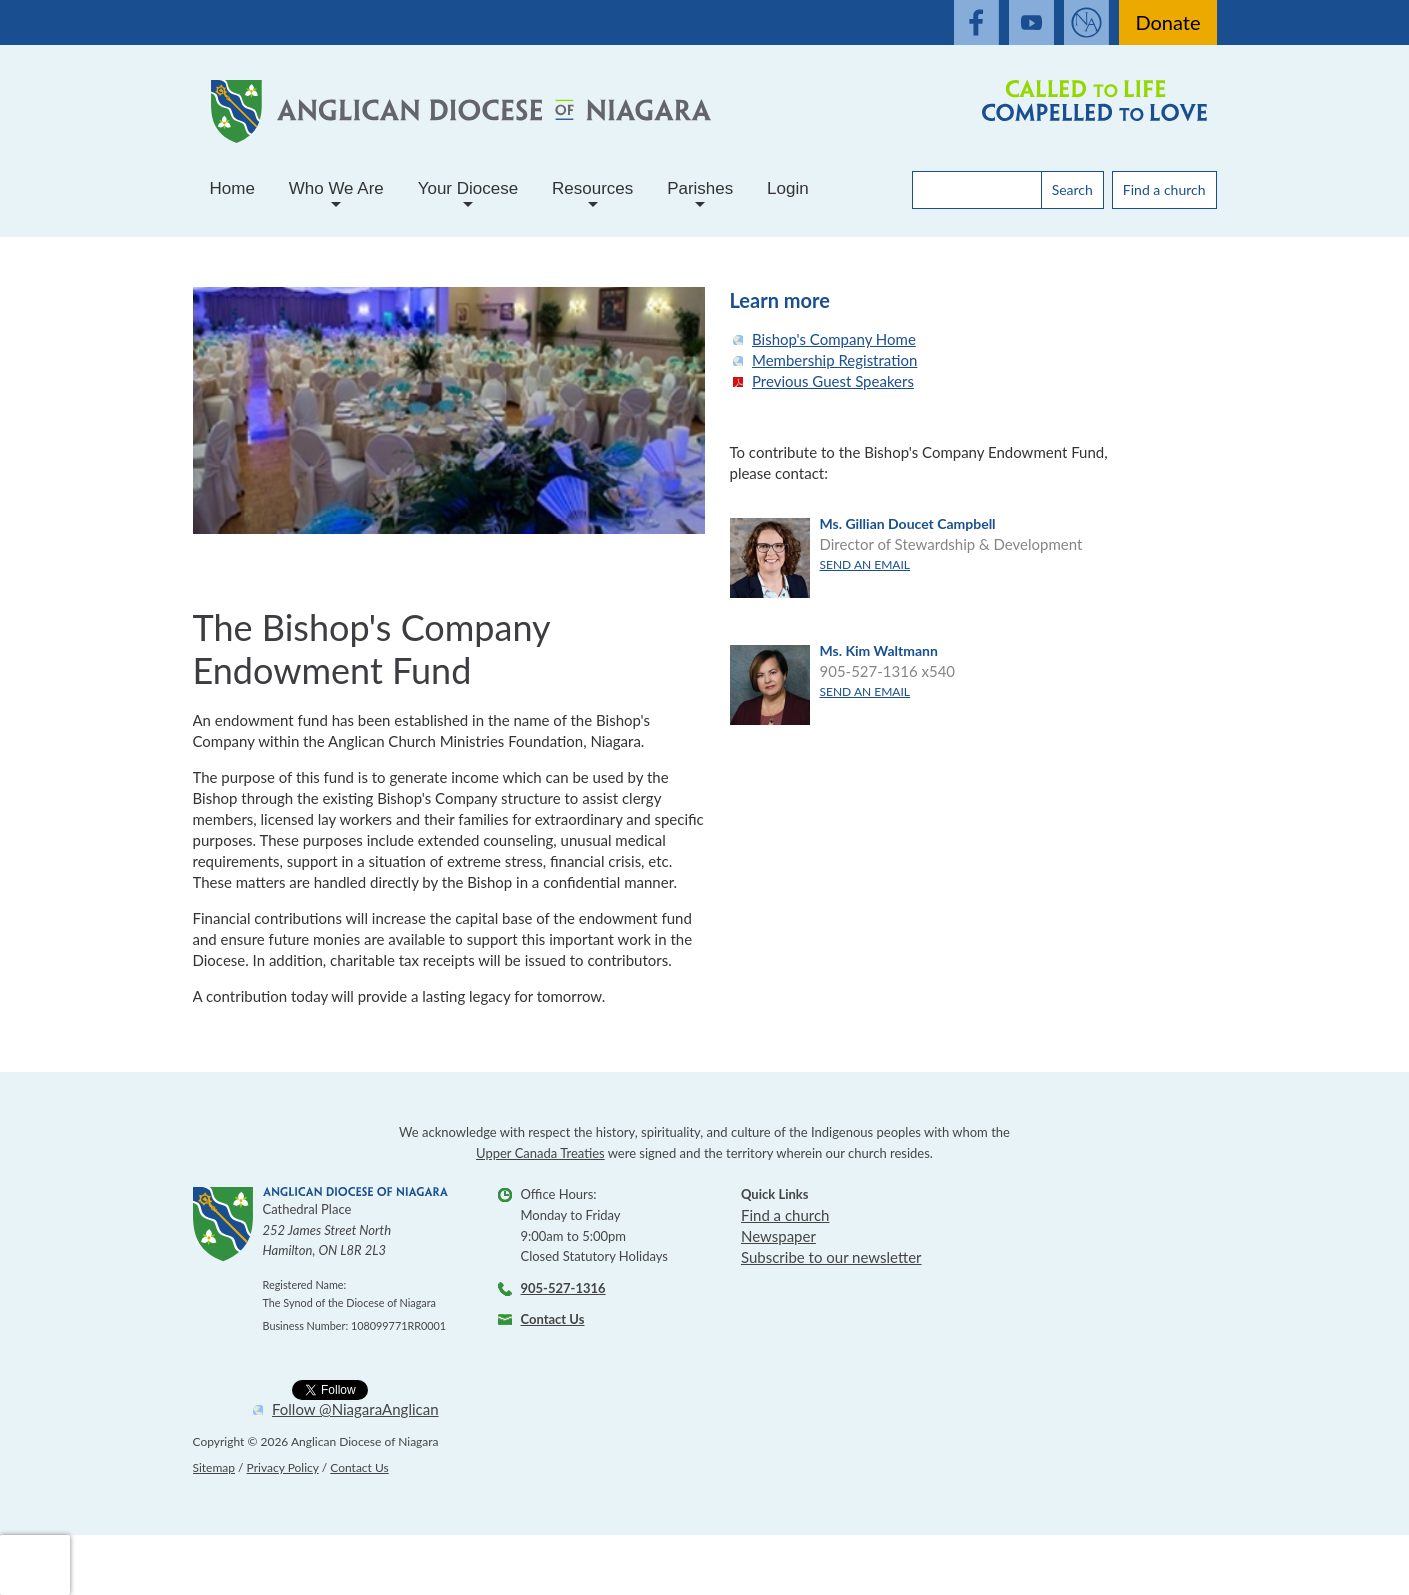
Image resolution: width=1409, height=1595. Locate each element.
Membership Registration (834, 360)
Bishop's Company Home (834, 339)
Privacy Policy (283, 1467)
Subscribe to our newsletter (831, 1257)
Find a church (1164, 189)
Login (788, 188)
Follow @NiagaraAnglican (355, 1409)
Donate (1167, 22)
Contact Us (553, 1319)
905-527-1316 (563, 1288)
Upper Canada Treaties (540, 1153)
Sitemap (214, 1467)
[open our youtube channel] (1031, 22)
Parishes (700, 196)
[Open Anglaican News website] (1086, 22)
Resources (592, 196)
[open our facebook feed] (976, 22)
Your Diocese (468, 196)
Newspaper (778, 1236)
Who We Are (336, 196)
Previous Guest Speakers (833, 381)
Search (1072, 189)
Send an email (865, 564)
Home (232, 188)
